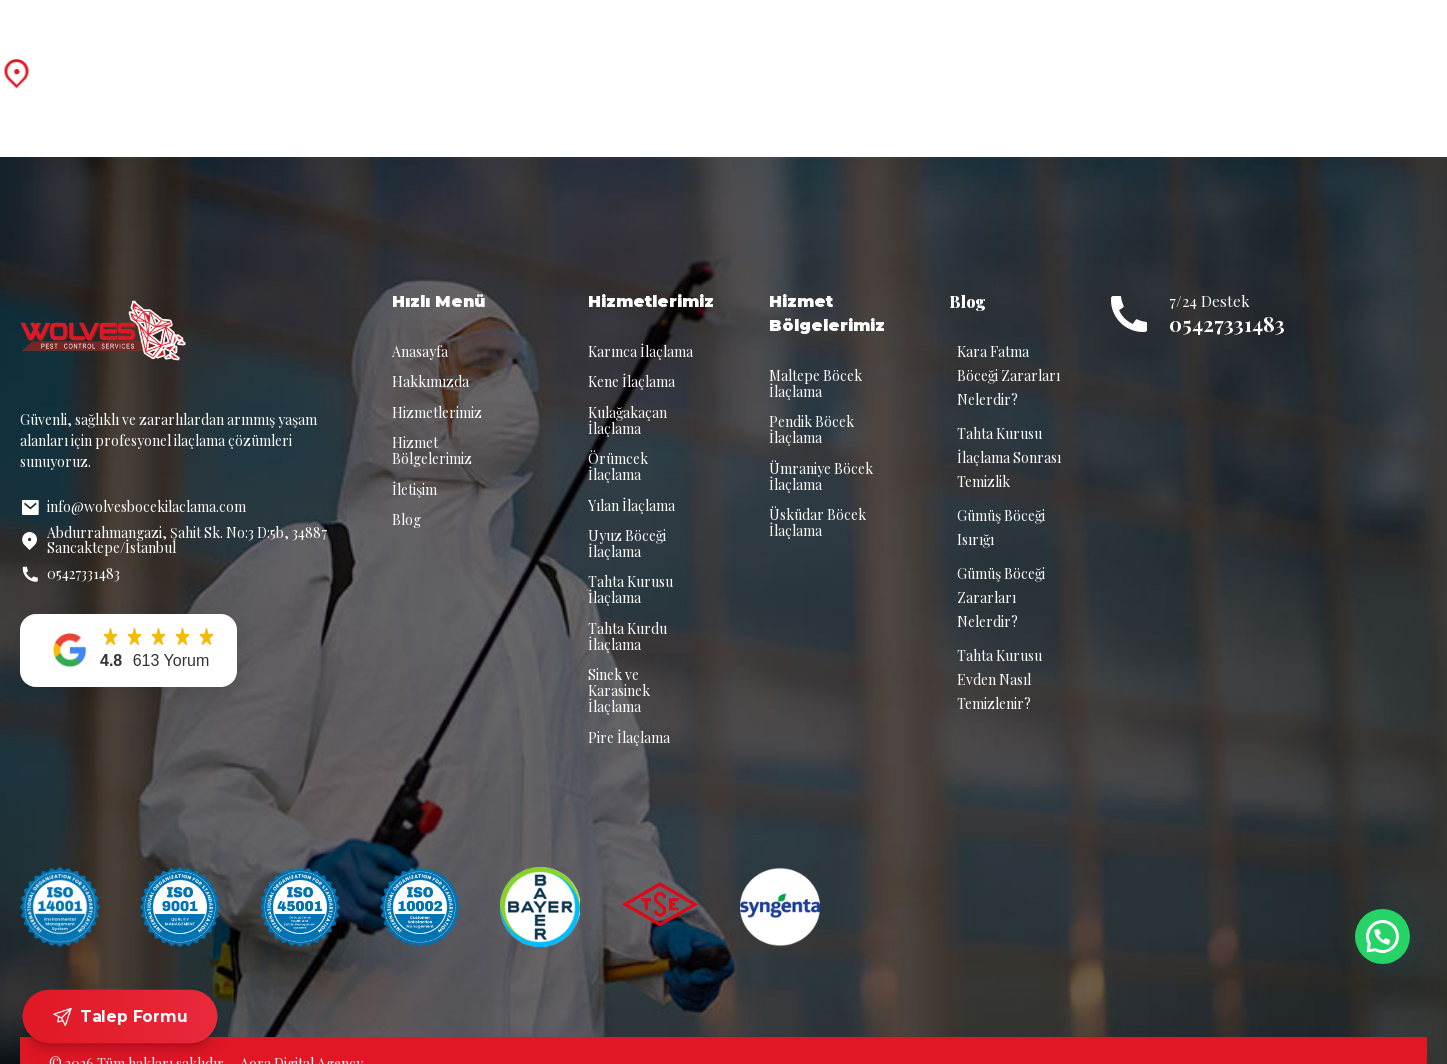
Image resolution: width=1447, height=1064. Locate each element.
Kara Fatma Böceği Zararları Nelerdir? (1008, 349)
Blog (984, 59)
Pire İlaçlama (629, 711)
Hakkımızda (562, 59)
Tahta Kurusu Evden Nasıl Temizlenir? (999, 653)
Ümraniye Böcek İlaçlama (821, 450)
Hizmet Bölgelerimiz (855, 59)
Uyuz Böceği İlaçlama (627, 517)
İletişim (1071, 59)
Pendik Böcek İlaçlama (811, 403)
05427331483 (1227, 297)
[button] (128, 624)
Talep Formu (120, 1017)
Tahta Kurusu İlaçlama (630, 563)
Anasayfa (446, 59)
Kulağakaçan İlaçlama (627, 394)
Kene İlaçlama (631, 355)
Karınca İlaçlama (640, 325)
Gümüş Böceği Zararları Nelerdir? (1001, 571)
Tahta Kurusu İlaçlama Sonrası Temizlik (1009, 431)
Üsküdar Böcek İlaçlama (817, 496)
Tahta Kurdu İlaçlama (627, 610)
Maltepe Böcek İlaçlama (815, 357)
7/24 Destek (1289, 49)
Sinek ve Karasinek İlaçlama (619, 664)
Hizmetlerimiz (696, 59)
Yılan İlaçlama (631, 479)
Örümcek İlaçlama (618, 440)
